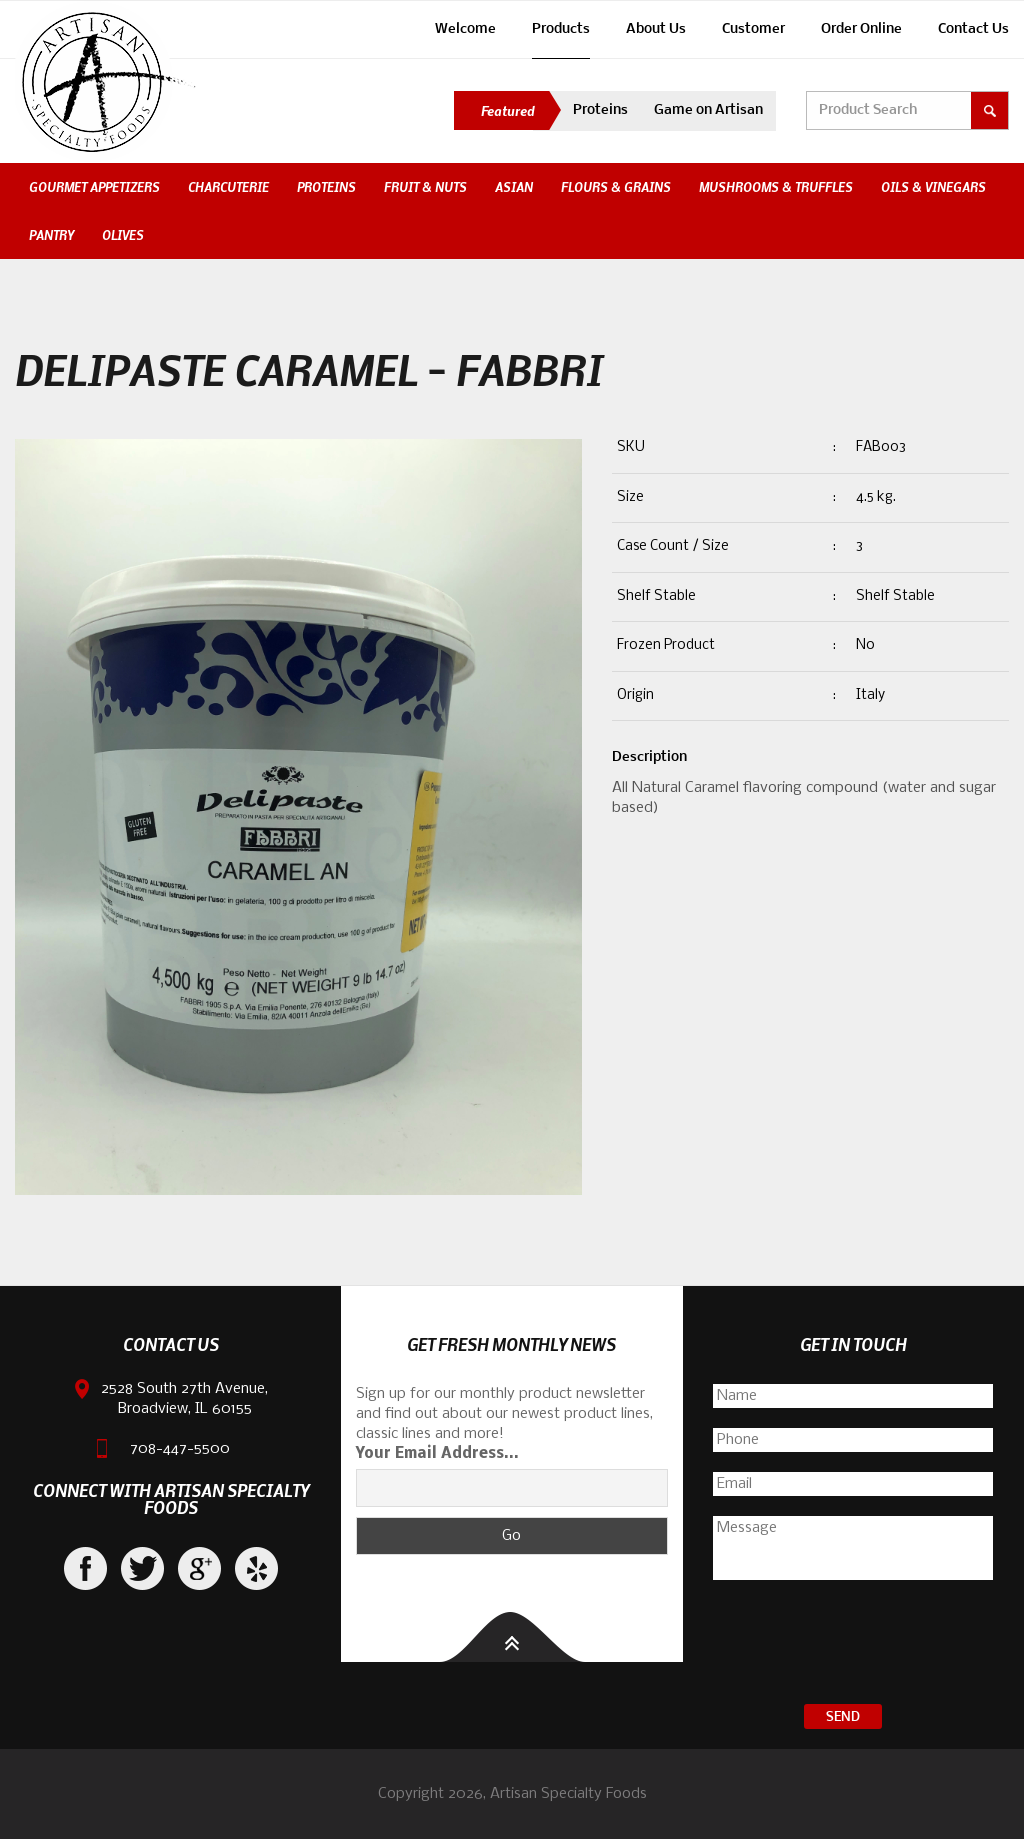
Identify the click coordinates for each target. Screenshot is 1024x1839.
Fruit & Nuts (425, 187)
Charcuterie (228, 187)
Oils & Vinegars (933, 187)
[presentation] (853, 1645)
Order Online (861, 29)
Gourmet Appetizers (94, 187)
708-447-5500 (180, 1449)
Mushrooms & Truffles (776, 187)
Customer (753, 29)
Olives (123, 235)
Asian (514, 187)
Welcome (465, 29)
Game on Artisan (708, 110)
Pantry (51, 235)
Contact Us (973, 29)
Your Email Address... (437, 1454)
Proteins (600, 110)
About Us (656, 29)
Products (561, 29)
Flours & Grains (616, 187)
